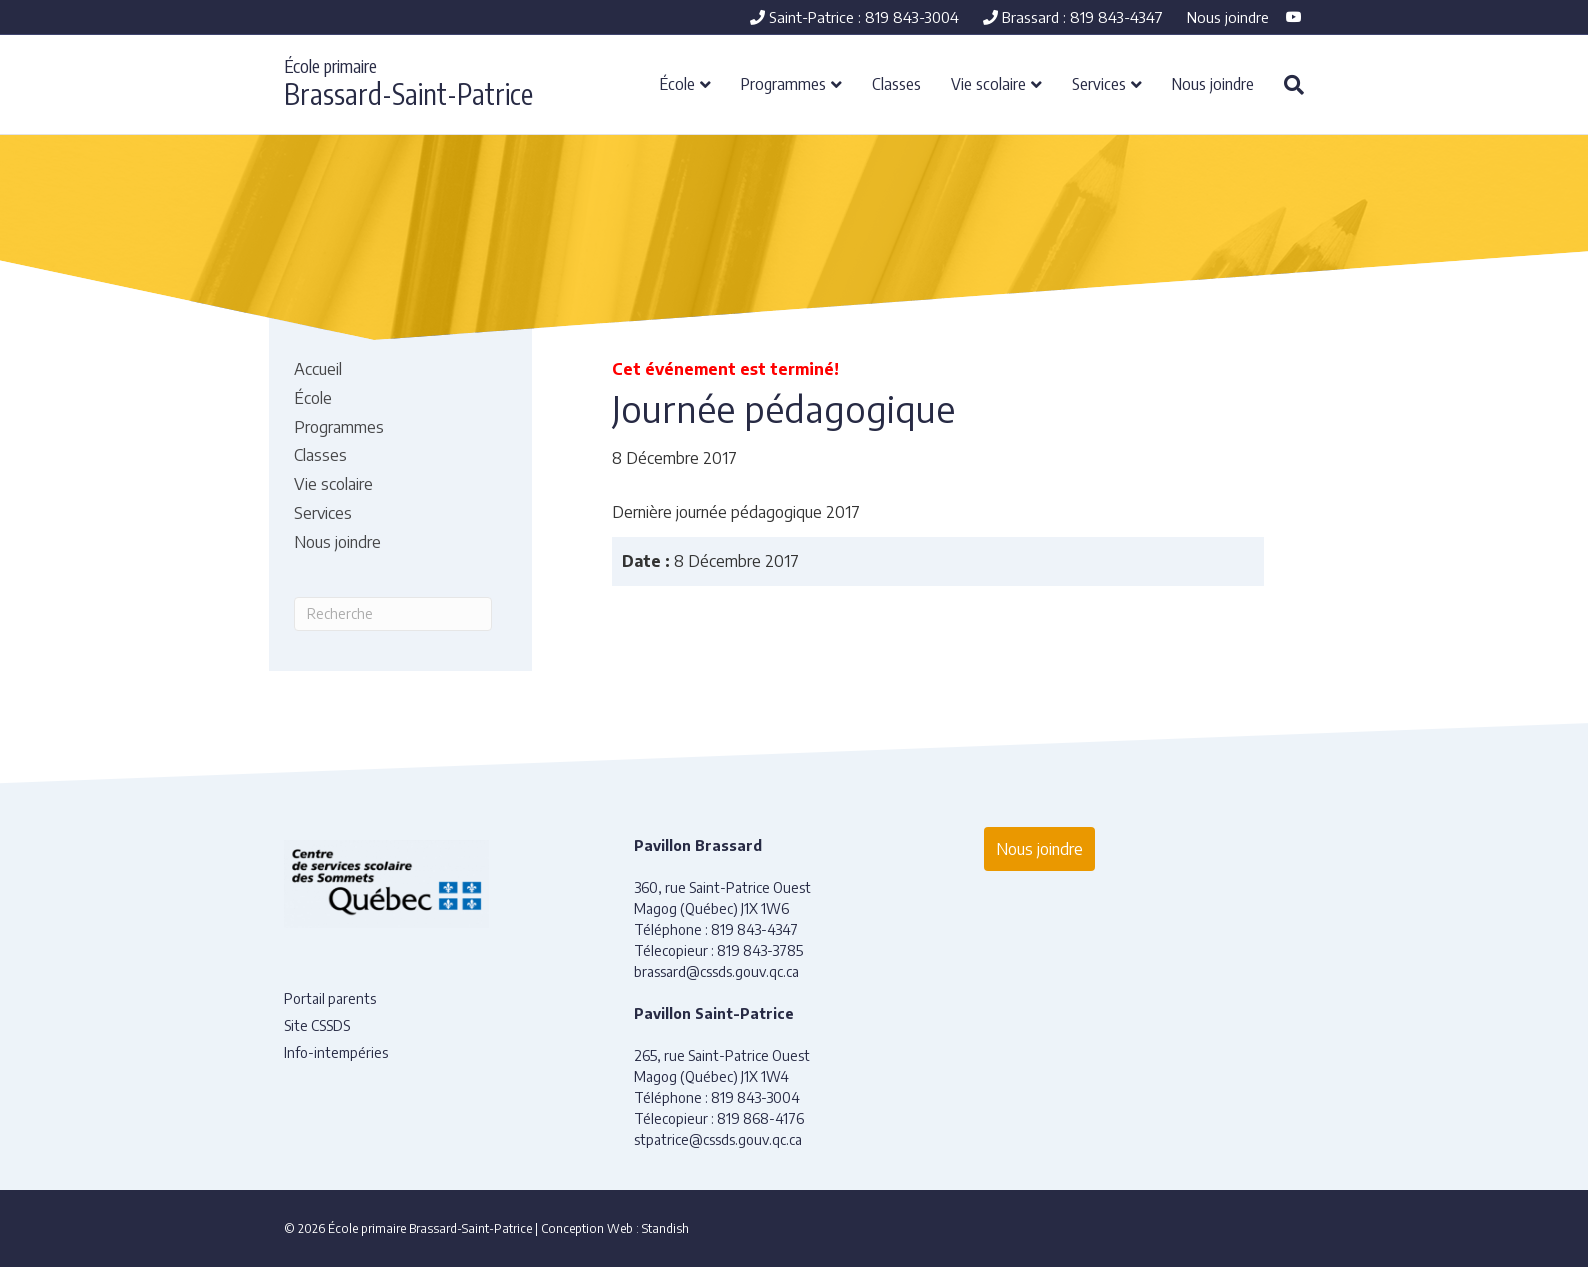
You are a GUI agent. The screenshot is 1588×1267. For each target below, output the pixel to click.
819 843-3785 (760, 950)
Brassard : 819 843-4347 (1073, 17)
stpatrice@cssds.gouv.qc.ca (718, 1139)
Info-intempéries (336, 1052)
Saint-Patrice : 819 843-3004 (854, 17)
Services (1099, 83)
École (677, 83)
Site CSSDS (317, 1025)
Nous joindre (1228, 17)
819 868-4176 (760, 1118)
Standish (665, 1228)
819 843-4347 (754, 929)
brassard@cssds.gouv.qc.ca (716, 971)
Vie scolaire (988, 83)
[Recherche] (1286, 85)
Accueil (318, 369)
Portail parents (330, 998)
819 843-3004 (755, 1097)
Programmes (783, 83)
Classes (896, 83)
